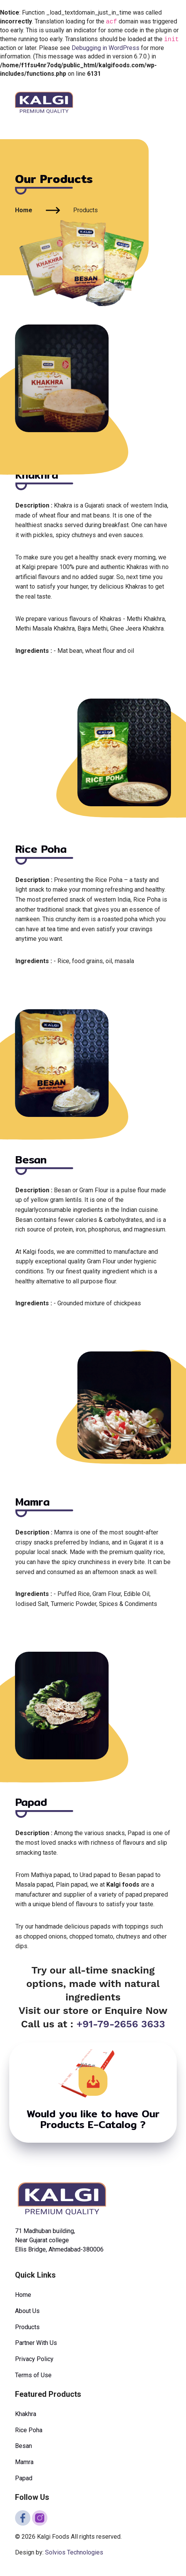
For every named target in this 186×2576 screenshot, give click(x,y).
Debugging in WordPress (105, 48)
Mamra (24, 2462)
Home (23, 210)
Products (27, 2327)
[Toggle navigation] (165, 101)
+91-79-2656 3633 (121, 2024)
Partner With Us (36, 2342)
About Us (27, 2311)
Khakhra (25, 2414)
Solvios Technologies (74, 2552)
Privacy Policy (34, 2359)
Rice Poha (28, 2430)
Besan (23, 2446)
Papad (23, 2478)
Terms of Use (33, 2375)
